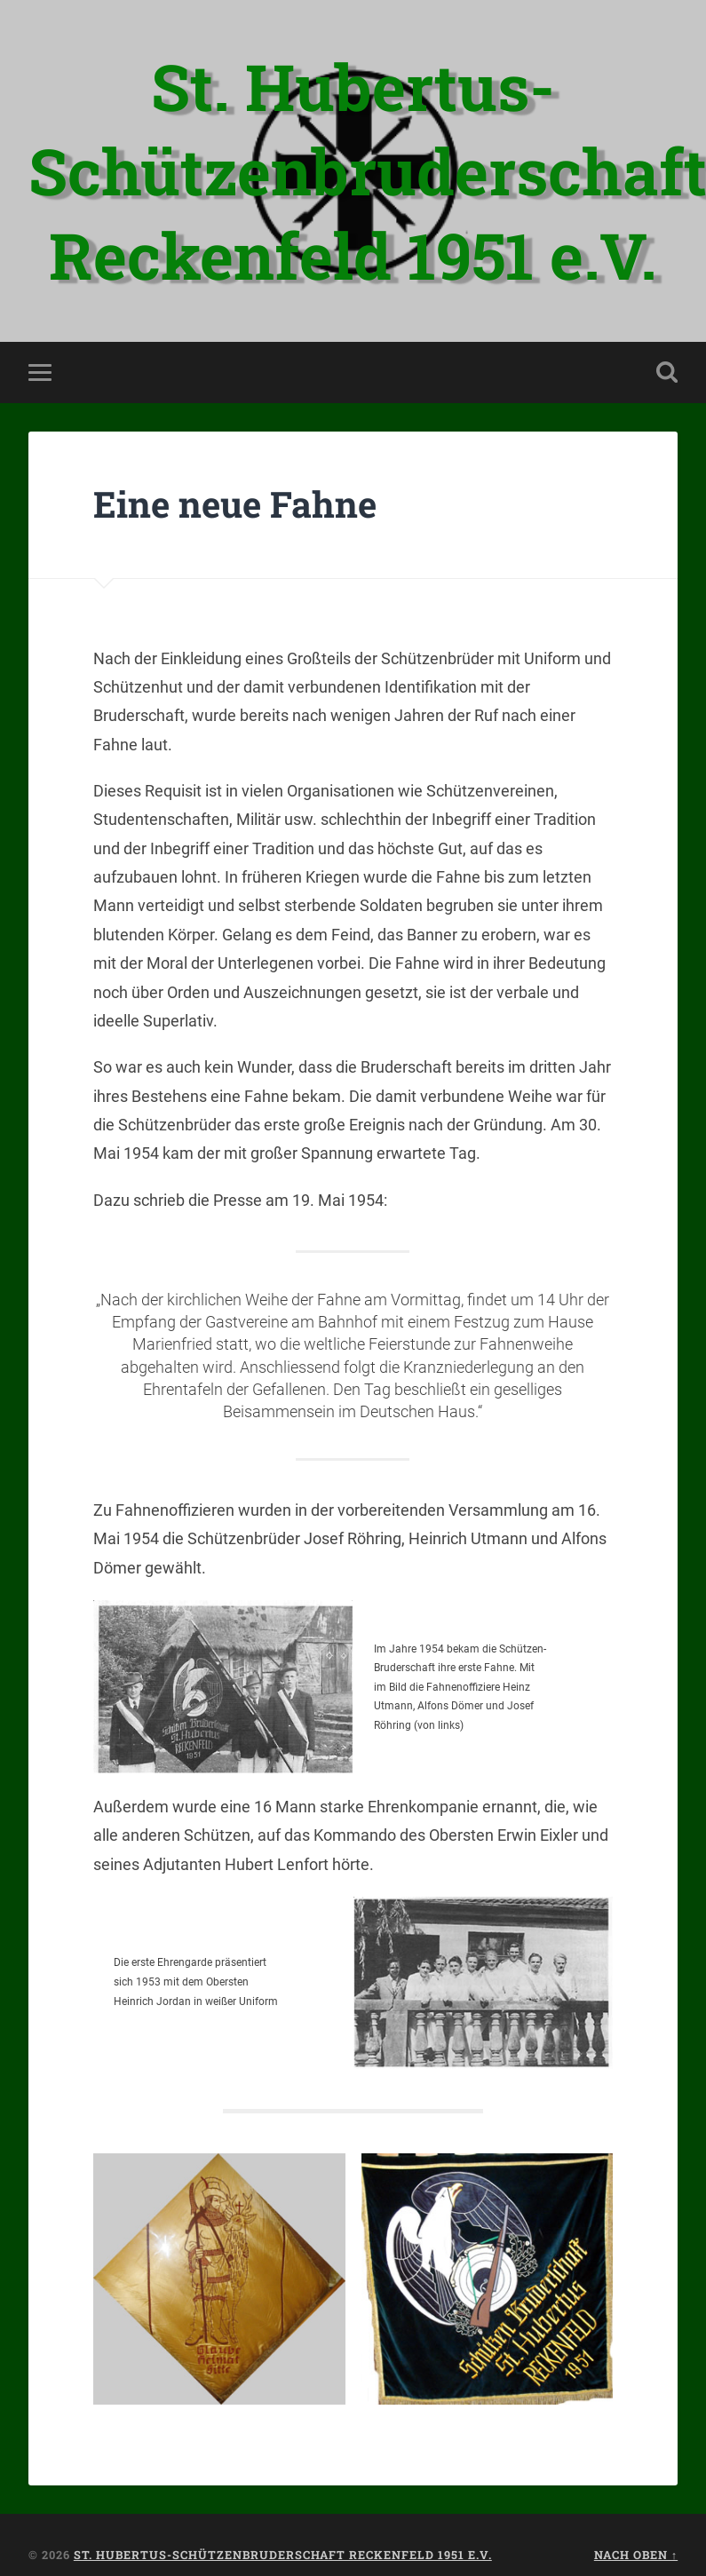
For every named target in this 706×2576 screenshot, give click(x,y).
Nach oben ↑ (636, 2555)
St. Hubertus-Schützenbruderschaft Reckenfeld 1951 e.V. (283, 2555)
